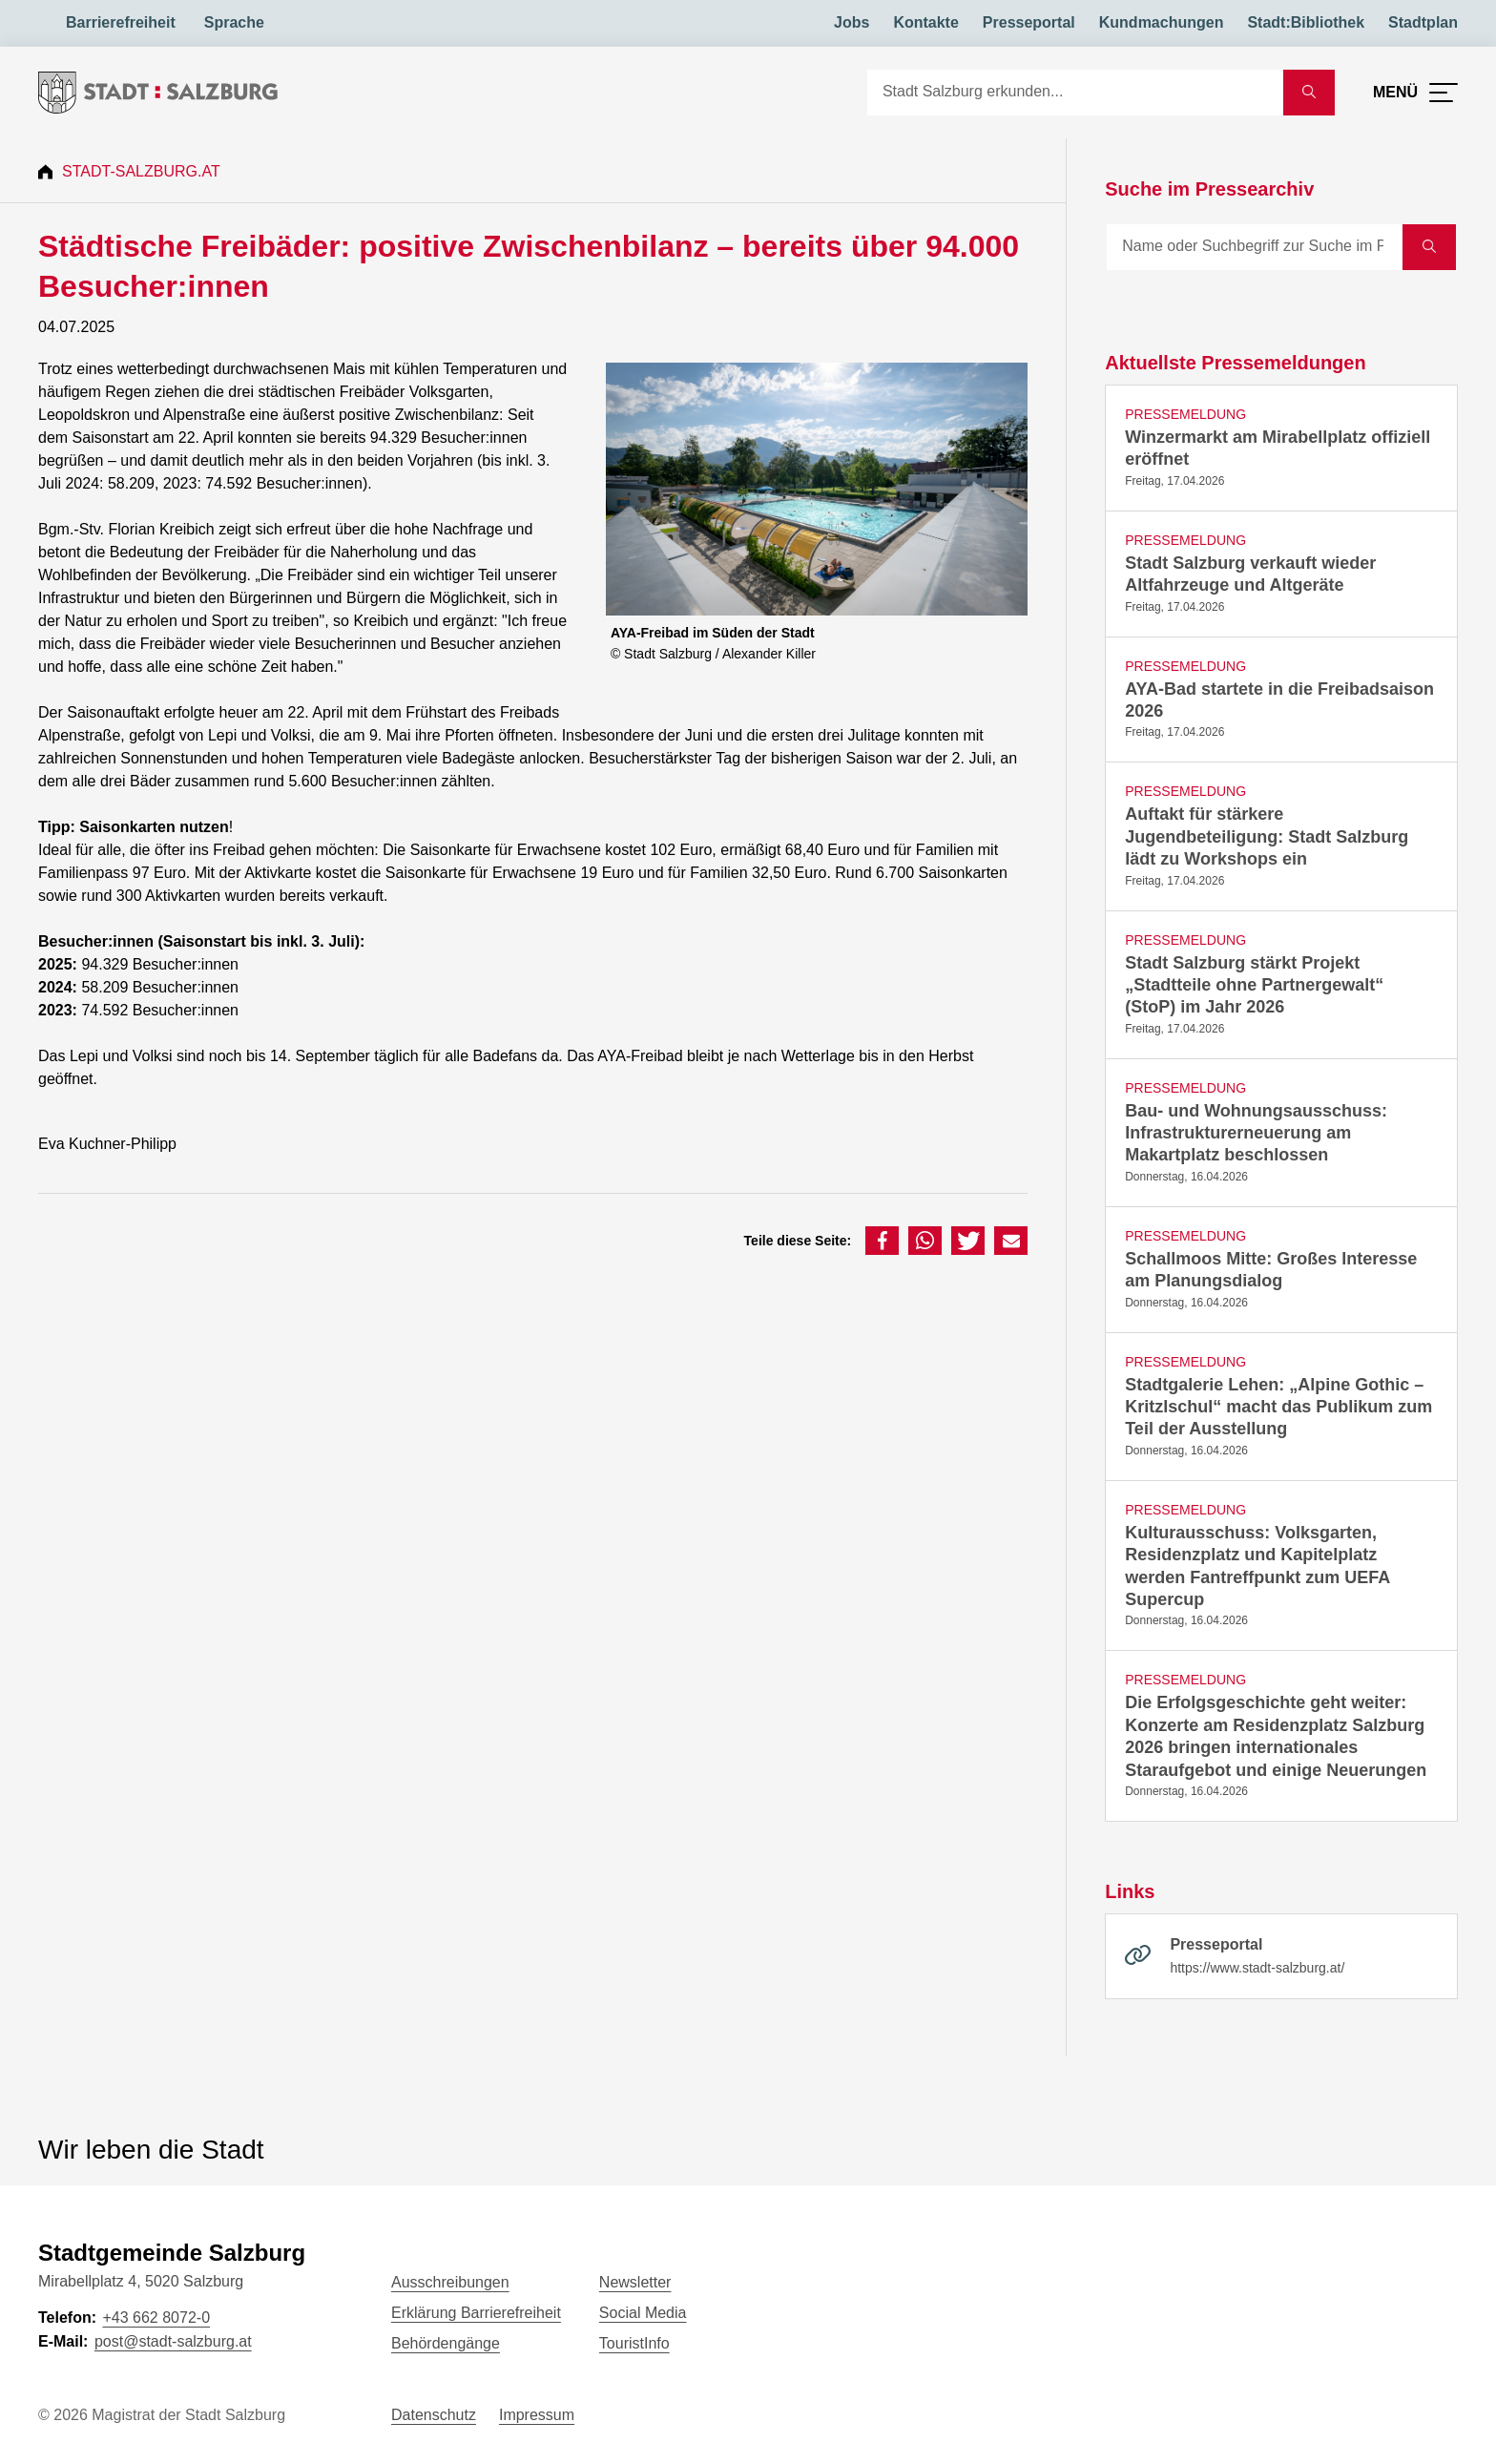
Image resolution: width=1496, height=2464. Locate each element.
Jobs (851, 22)
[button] (882, 1240)
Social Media (643, 2313)
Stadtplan (1423, 22)
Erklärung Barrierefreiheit (476, 2313)
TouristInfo (634, 2343)
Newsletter (635, 2282)
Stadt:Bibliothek (1305, 22)
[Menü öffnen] (1415, 92)
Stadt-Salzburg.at (141, 171)
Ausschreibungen (450, 2282)
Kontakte (925, 22)
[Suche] (1075, 92)
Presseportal (1029, 22)
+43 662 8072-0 (156, 2317)
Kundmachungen (1161, 22)
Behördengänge (445, 2343)
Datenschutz (433, 2415)
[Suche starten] (1309, 92)
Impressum (536, 2415)
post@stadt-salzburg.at (173, 2341)
